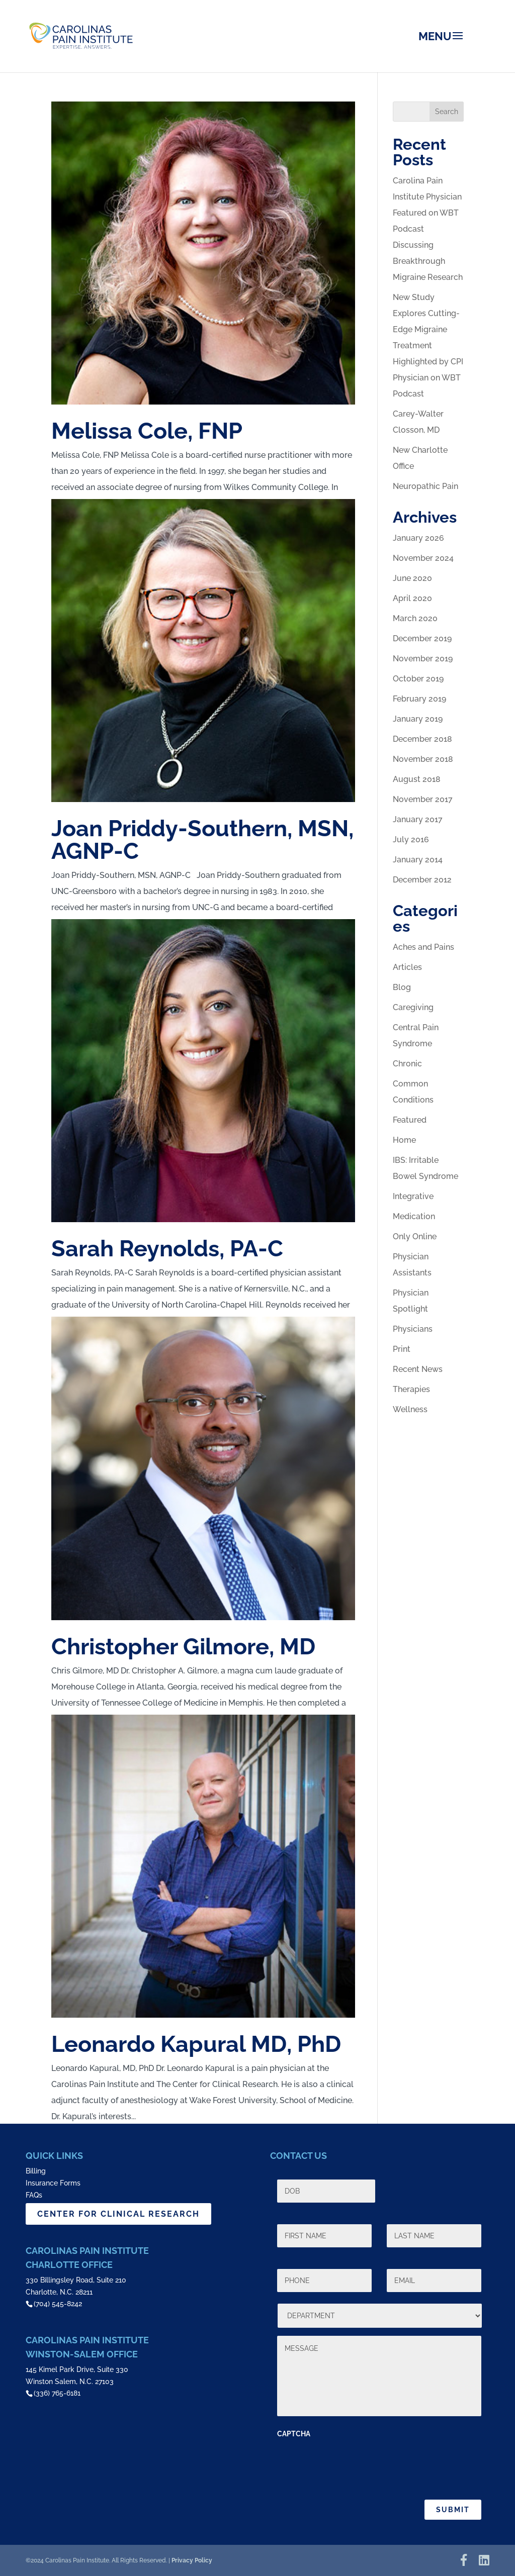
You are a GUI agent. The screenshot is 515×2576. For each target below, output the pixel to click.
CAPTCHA (293, 2434)
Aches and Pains (423, 947)
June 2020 (412, 578)
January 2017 (418, 819)
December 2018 (422, 739)
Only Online (415, 1236)
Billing (36, 2171)
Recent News (418, 1369)
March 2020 (415, 618)
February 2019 (419, 699)
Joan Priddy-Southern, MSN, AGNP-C (202, 839)
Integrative (413, 1196)
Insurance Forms (53, 2183)
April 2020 (412, 598)
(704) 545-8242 (58, 2304)
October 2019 (418, 678)
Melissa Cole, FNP (146, 431)
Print (401, 1349)
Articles (407, 967)
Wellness (410, 1409)
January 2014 (418, 859)
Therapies (411, 1389)
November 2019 (423, 658)
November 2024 (423, 558)
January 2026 (418, 538)
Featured (409, 1120)
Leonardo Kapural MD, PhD (196, 2044)
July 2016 (411, 839)
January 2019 (418, 719)
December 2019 (422, 638)
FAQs (34, 2195)
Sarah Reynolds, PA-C (167, 1248)
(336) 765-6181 (57, 2393)
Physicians (413, 1329)
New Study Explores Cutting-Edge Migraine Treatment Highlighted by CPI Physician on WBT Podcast (428, 345)
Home (404, 1140)
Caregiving (413, 1007)
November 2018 (423, 759)
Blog (402, 987)
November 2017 (423, 799)
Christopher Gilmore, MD (183, 1646)
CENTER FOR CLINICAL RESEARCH (118, 2214)
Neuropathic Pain (425, 486)
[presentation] (353, 2464)
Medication (414, 1216)
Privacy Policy (191, 2560)
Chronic (407, 1063)
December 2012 (422, 879)
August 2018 (417, 779)
